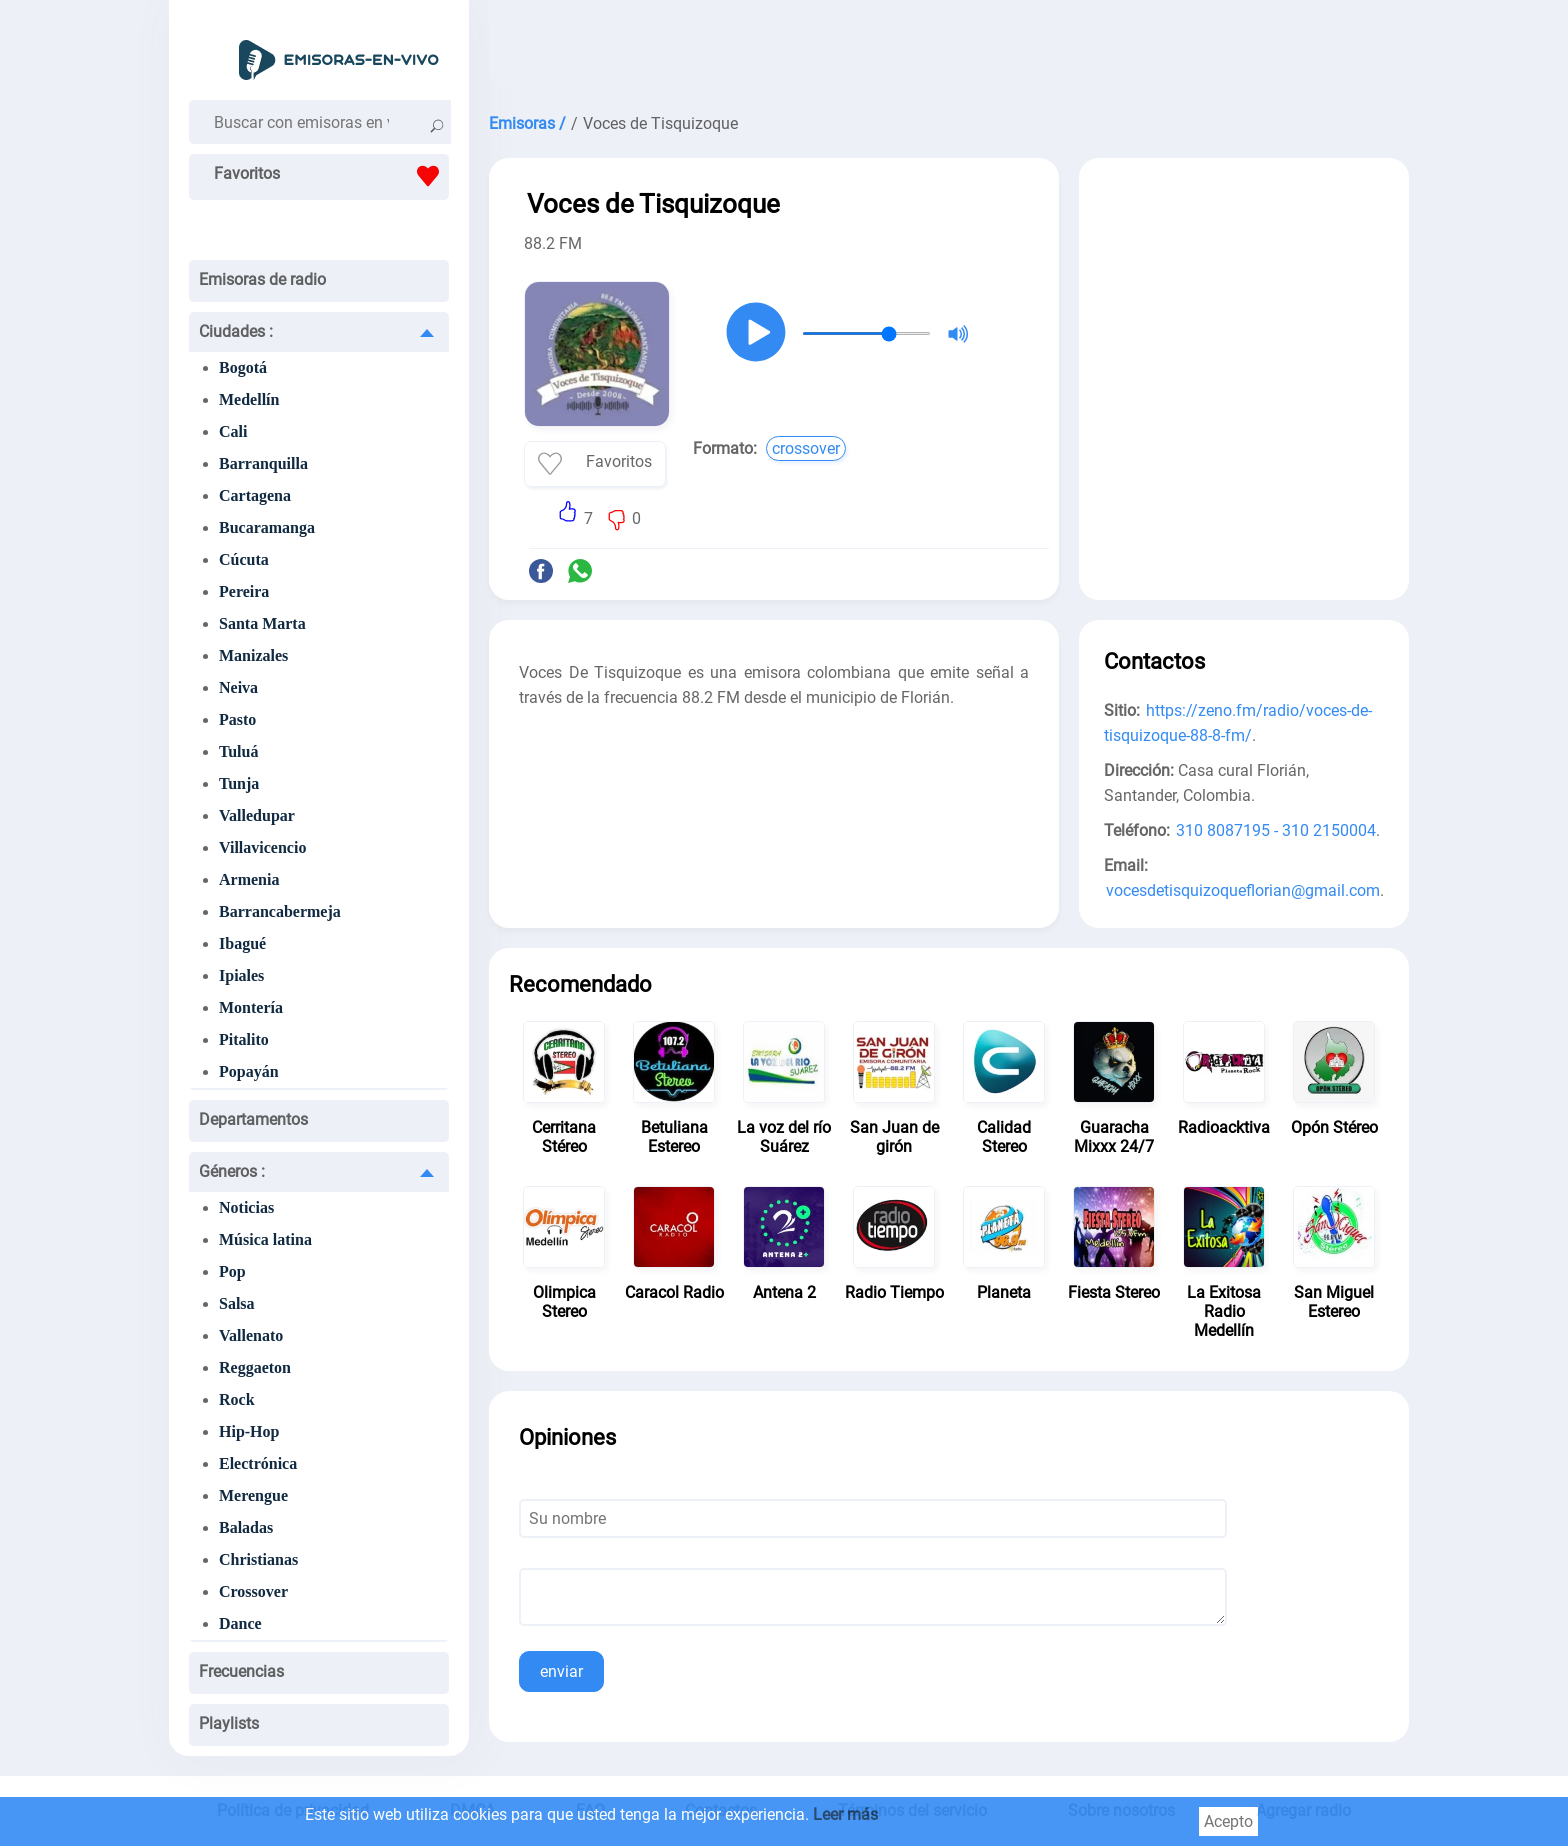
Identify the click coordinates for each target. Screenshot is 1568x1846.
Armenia (249, 879)
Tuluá (238, 751)
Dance (240, 1623)
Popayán (249, 1071)
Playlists (229, 1723)
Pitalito (244, 1039)
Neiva (238, 687)
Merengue (253, 1495)
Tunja (239, 783)
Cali (233, 431)
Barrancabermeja (280, 911)
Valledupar (257, 815)
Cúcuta (244, 559)
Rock (237, 1399)
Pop (232, 1271)
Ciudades (236, 331)
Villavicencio (262, 847)
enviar (561, 1671)
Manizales (253, 655)
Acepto (1228, 1821)
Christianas (258, 1559)
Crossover (253, 1591)
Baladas (246, 1527)
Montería (251, 1007)
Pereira (244, 591)
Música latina (265, 1239)
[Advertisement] (949, 50)
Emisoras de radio (262, 279)
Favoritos (331, 176)
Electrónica (258, 1463)
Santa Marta (262, 623)
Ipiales (241, 975)
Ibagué (242, 943)
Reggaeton (255, 1367)
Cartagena (255, 495)
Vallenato (251, 1335)
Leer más (845, 1814)
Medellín (249, 399)
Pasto (237, 719)
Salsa (237, 1303)
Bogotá (243, 367)
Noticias (246, 1207)
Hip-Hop (249, 1431)
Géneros (232, 1171)
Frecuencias (241, 1671)
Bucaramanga (267, 527)
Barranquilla (263, 463)
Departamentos (253, 1119)
